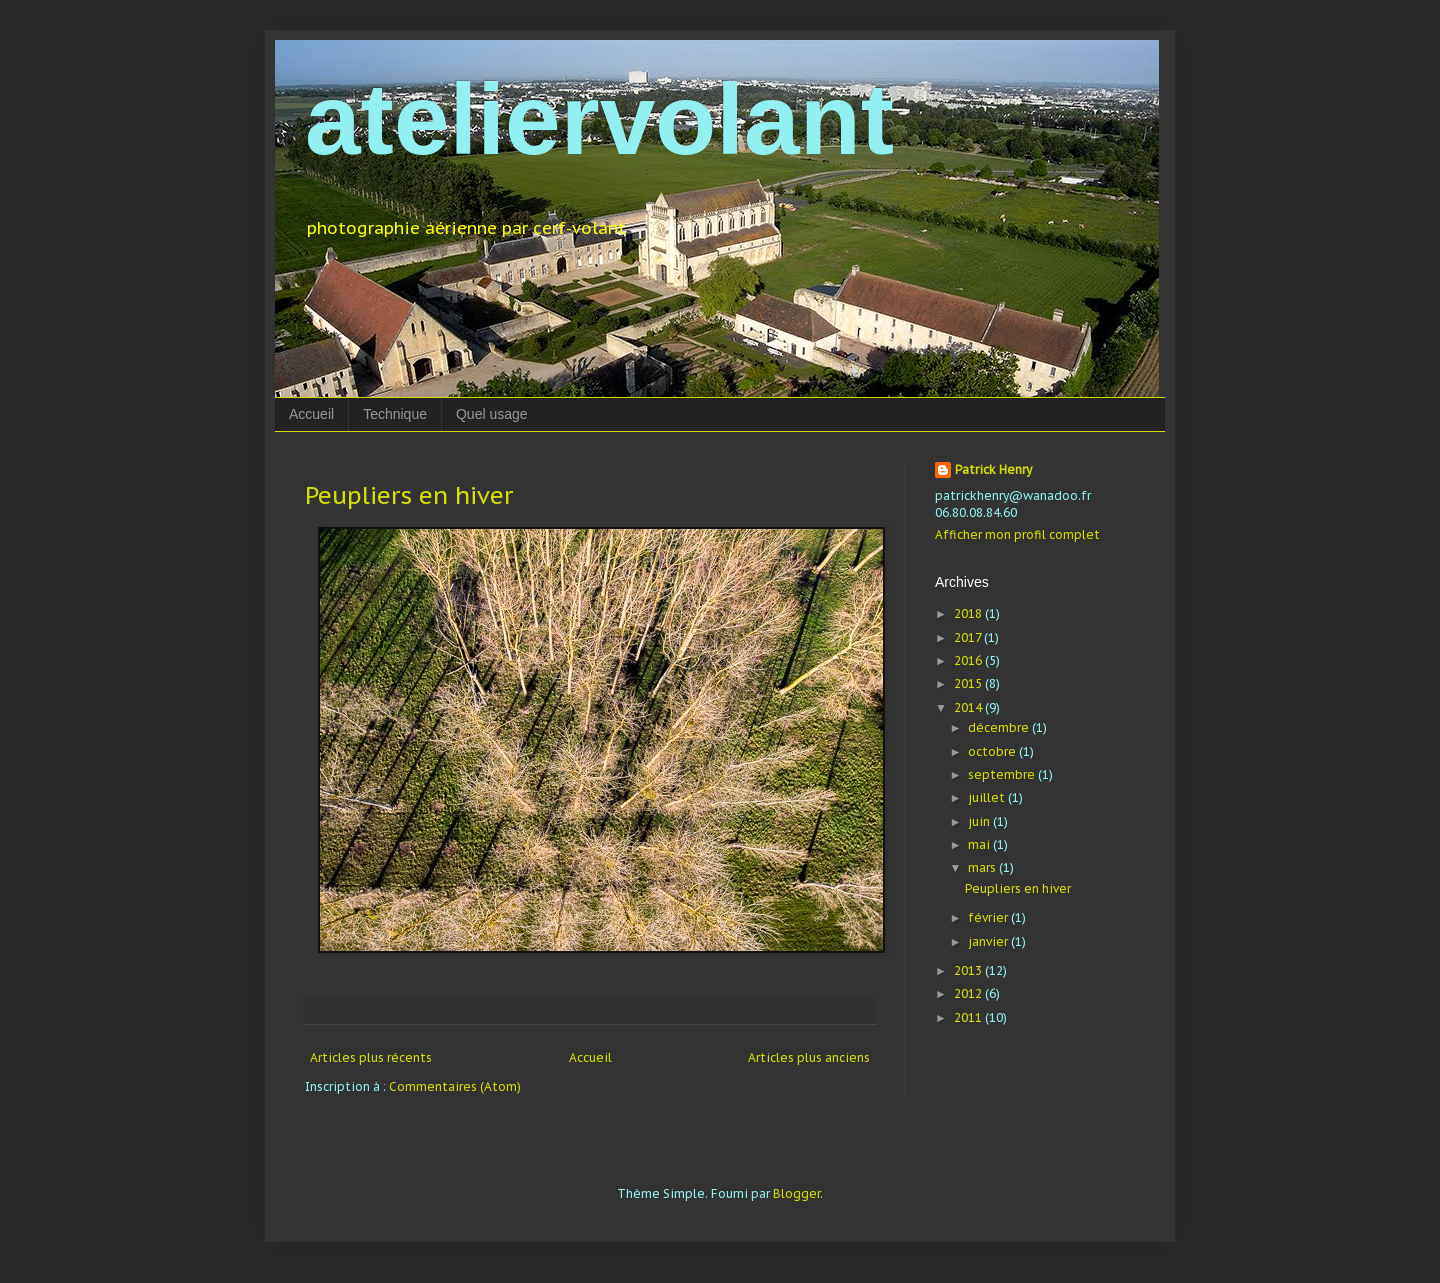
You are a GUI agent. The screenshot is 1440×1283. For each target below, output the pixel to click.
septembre (1003, 774)
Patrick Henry (993, 469)
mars (983, 867)
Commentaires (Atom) (455, 1086)
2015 (969, 683)
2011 (969, 1017)
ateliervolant (599, 119)
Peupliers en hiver (409, 495)
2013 (969, 970)
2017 (969, 637)
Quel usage (492, 414)
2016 (969, 660)
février (989, 917)
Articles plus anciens (809, 1057)
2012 (969, 993)
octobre (993, 751)
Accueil (311, 414)
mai (980, 844)
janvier (989, 941)
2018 (969, 613)
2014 (969, 707)
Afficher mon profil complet (1017, 534)
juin (980, 821)
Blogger (796, 1193)
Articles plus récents (371, 1057)
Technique (395, 414)
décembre (1000, 727)
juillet (988, 797)
